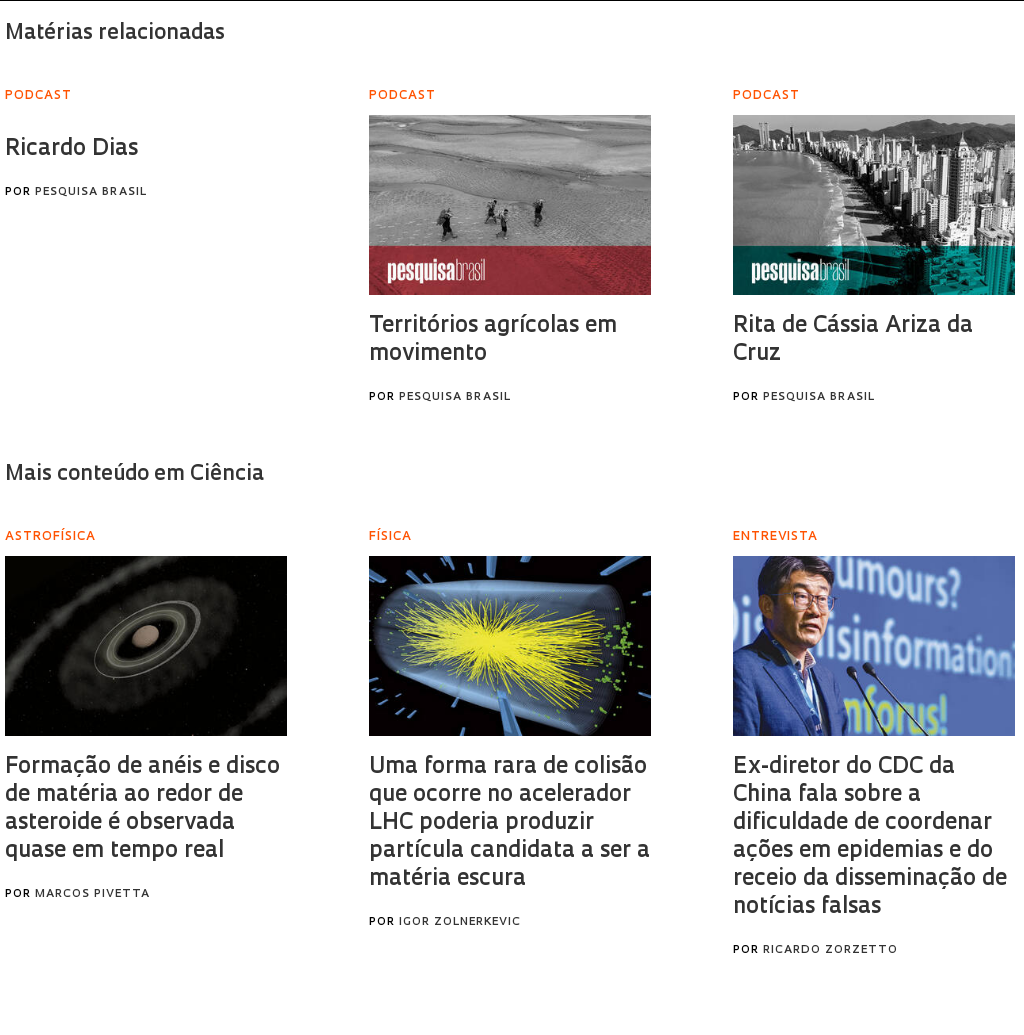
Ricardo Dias (71, 149)
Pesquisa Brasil (91, 192)
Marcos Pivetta (92, 894)
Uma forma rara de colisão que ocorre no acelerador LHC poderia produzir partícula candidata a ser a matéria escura (509, 823)
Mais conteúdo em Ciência (134, 474)
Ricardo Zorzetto (830, 950)
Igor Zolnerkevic (460, 922)
